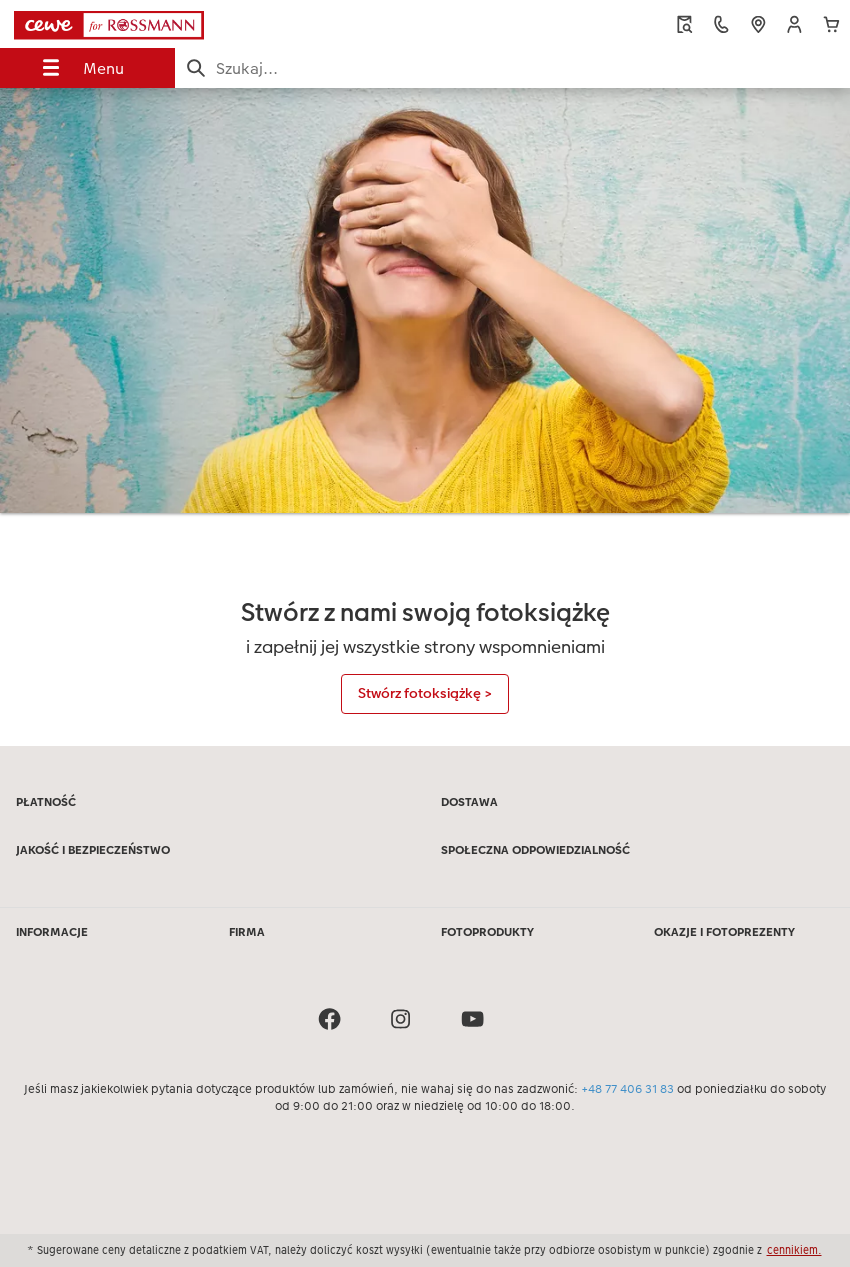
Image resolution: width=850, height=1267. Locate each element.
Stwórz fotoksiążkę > (425, 693)
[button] (794, 24)
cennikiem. (794, 1250)
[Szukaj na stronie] (513, 68)
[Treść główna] (425, 416)
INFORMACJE (52, 932)
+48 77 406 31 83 (627, 1089)
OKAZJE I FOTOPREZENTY (724, 932)
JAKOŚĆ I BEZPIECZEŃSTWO (93, 850)
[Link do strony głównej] (162, 24)
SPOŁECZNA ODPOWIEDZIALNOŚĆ (535, 850)
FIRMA (247, 932)
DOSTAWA (469, 802)
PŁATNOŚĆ (46, 802)
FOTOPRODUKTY (487, 932)
